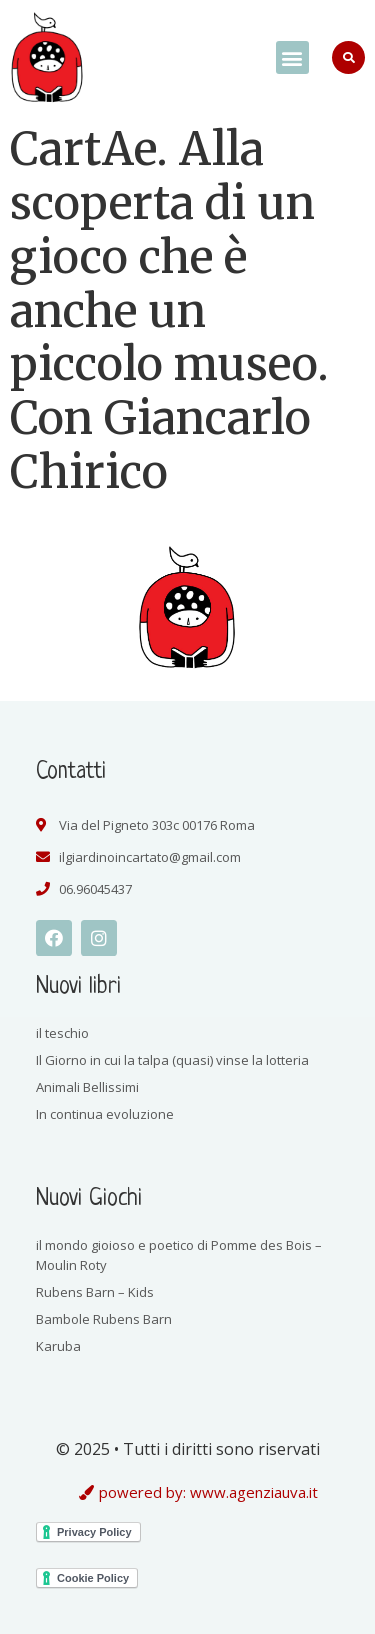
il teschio (62, 1033)
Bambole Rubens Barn (104, 1319)
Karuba (58, 1346)
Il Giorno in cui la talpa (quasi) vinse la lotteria (172, 1060)
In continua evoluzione (105, 1114)
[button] (292, 57)
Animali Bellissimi (87, 1087)
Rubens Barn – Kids (95, 1292)
